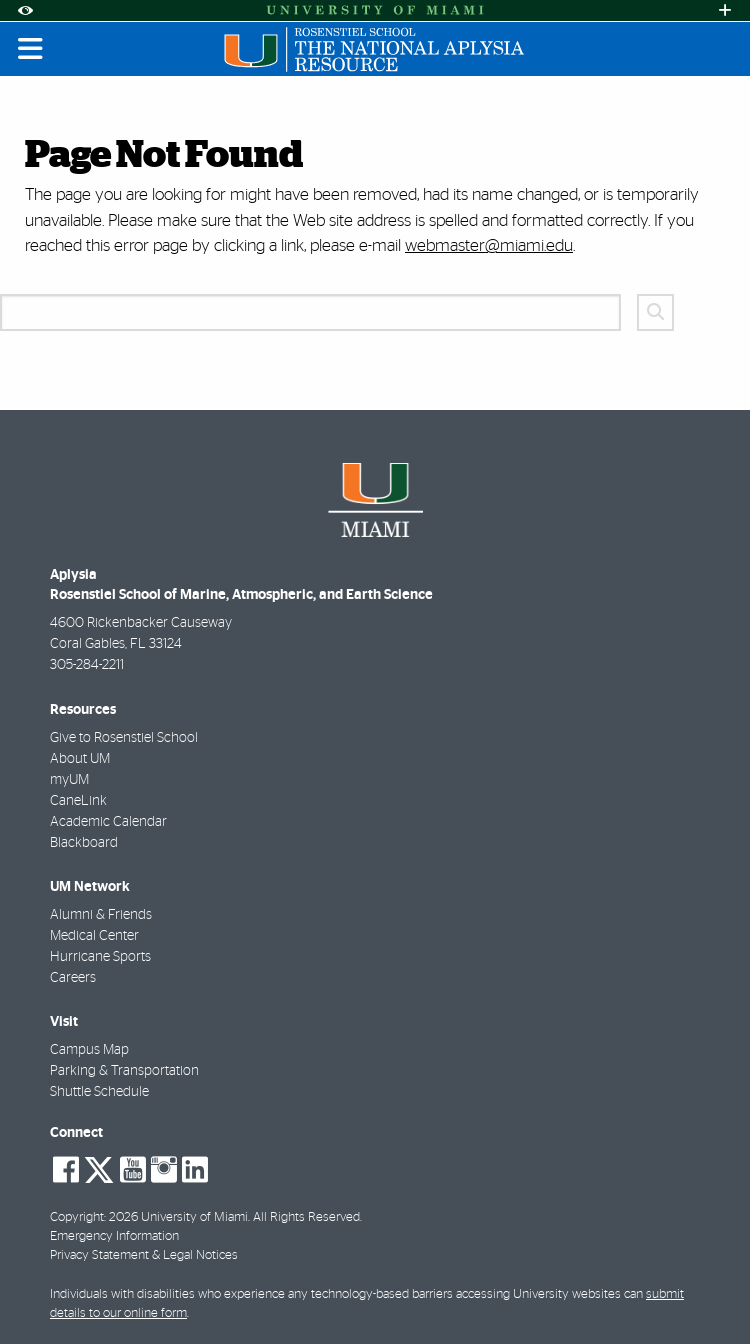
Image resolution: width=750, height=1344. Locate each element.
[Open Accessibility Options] (25, 10)
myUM (69, 780)
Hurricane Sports (100, 957)
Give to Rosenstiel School (124, 738)
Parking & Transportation (124, 1071)
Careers (73, 978)
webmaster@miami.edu (489, 245)
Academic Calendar (108, 822)
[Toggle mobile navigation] (31, 49)
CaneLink (78, 801)
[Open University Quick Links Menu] (725, 10)
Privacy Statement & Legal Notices (144, 1255)
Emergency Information (114, 1236)
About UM (80, 759)
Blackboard (84, 843)
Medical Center (94, 936)
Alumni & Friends (101, 915)
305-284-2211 (87, 665)
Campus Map (89, 1050)
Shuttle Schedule (99, 1092)
